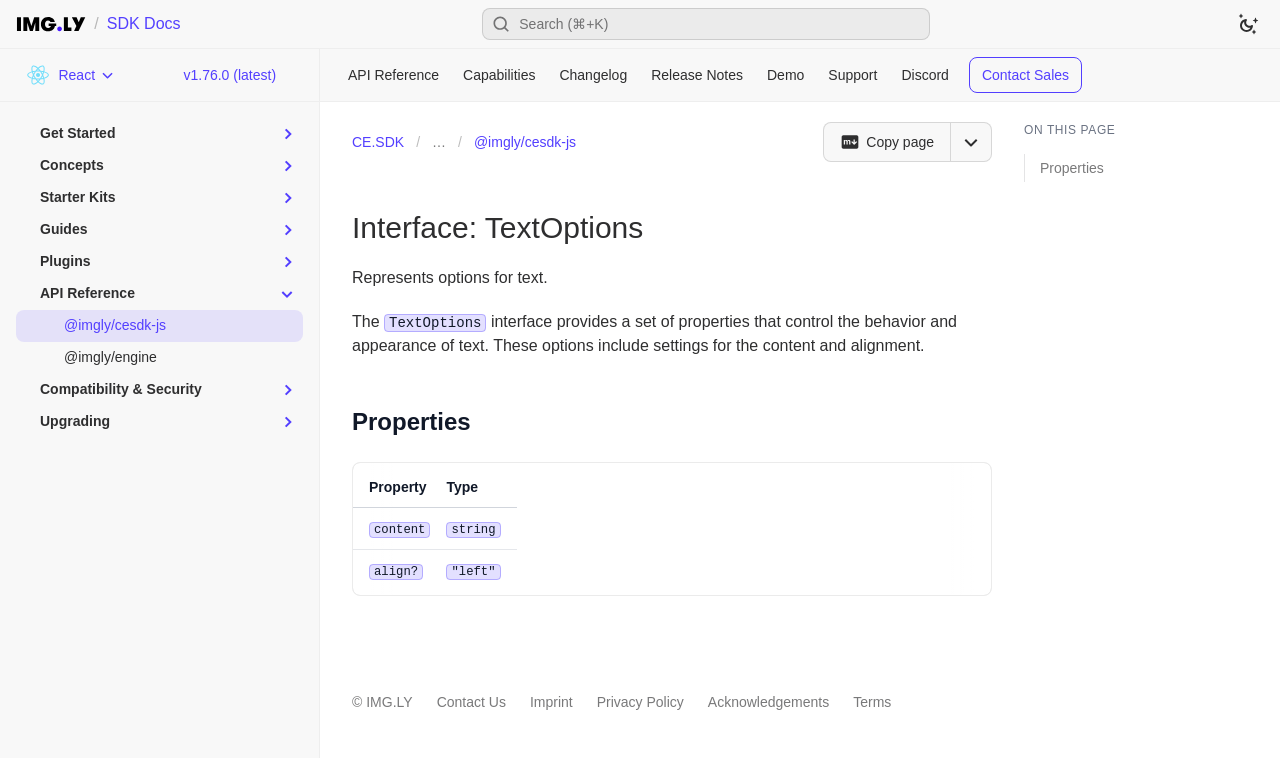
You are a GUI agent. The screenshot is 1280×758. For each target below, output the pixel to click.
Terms (872, 700)
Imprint (551, 700)
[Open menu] (971, 142)
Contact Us (471, 700)
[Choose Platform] (70, 75)
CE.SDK (378, 142)
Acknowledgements (768, 700)
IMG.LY (389, 700)
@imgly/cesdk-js (525, 142)
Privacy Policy (640, 700)
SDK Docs (144, 23)
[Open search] (706, 24)
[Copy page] (886, 142)
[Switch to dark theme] (1248, 24)
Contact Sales (1025, 75)
